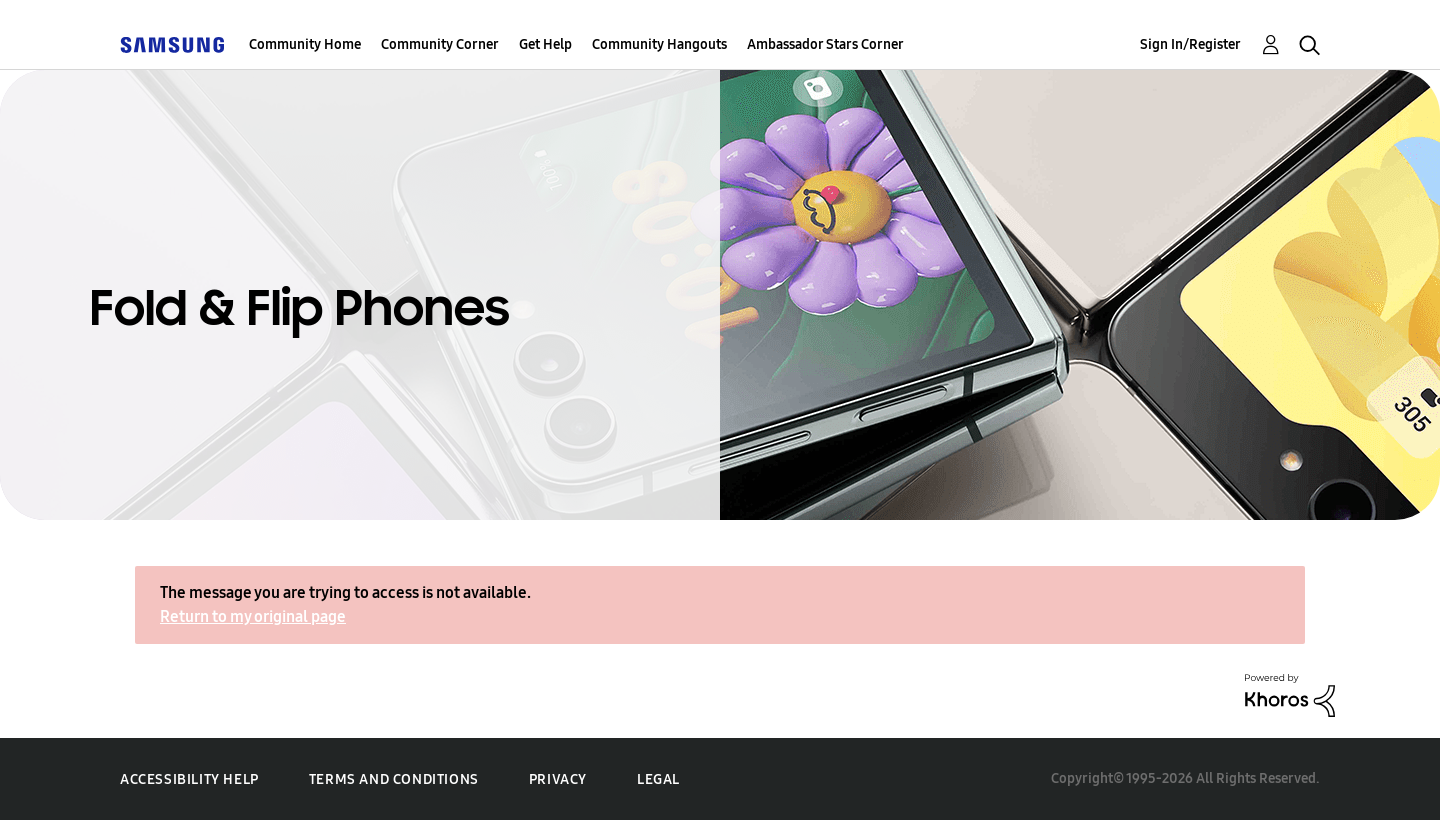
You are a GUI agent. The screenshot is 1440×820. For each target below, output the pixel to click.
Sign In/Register (1190, 44)
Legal (658, 779)
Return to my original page (253, 616)
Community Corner (440, 44)
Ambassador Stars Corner (825, 44)
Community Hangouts (659, 44)
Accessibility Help (189, 779)
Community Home (305, 44)
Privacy (558, 779)
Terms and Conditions (394, 779)
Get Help (545, 44)
